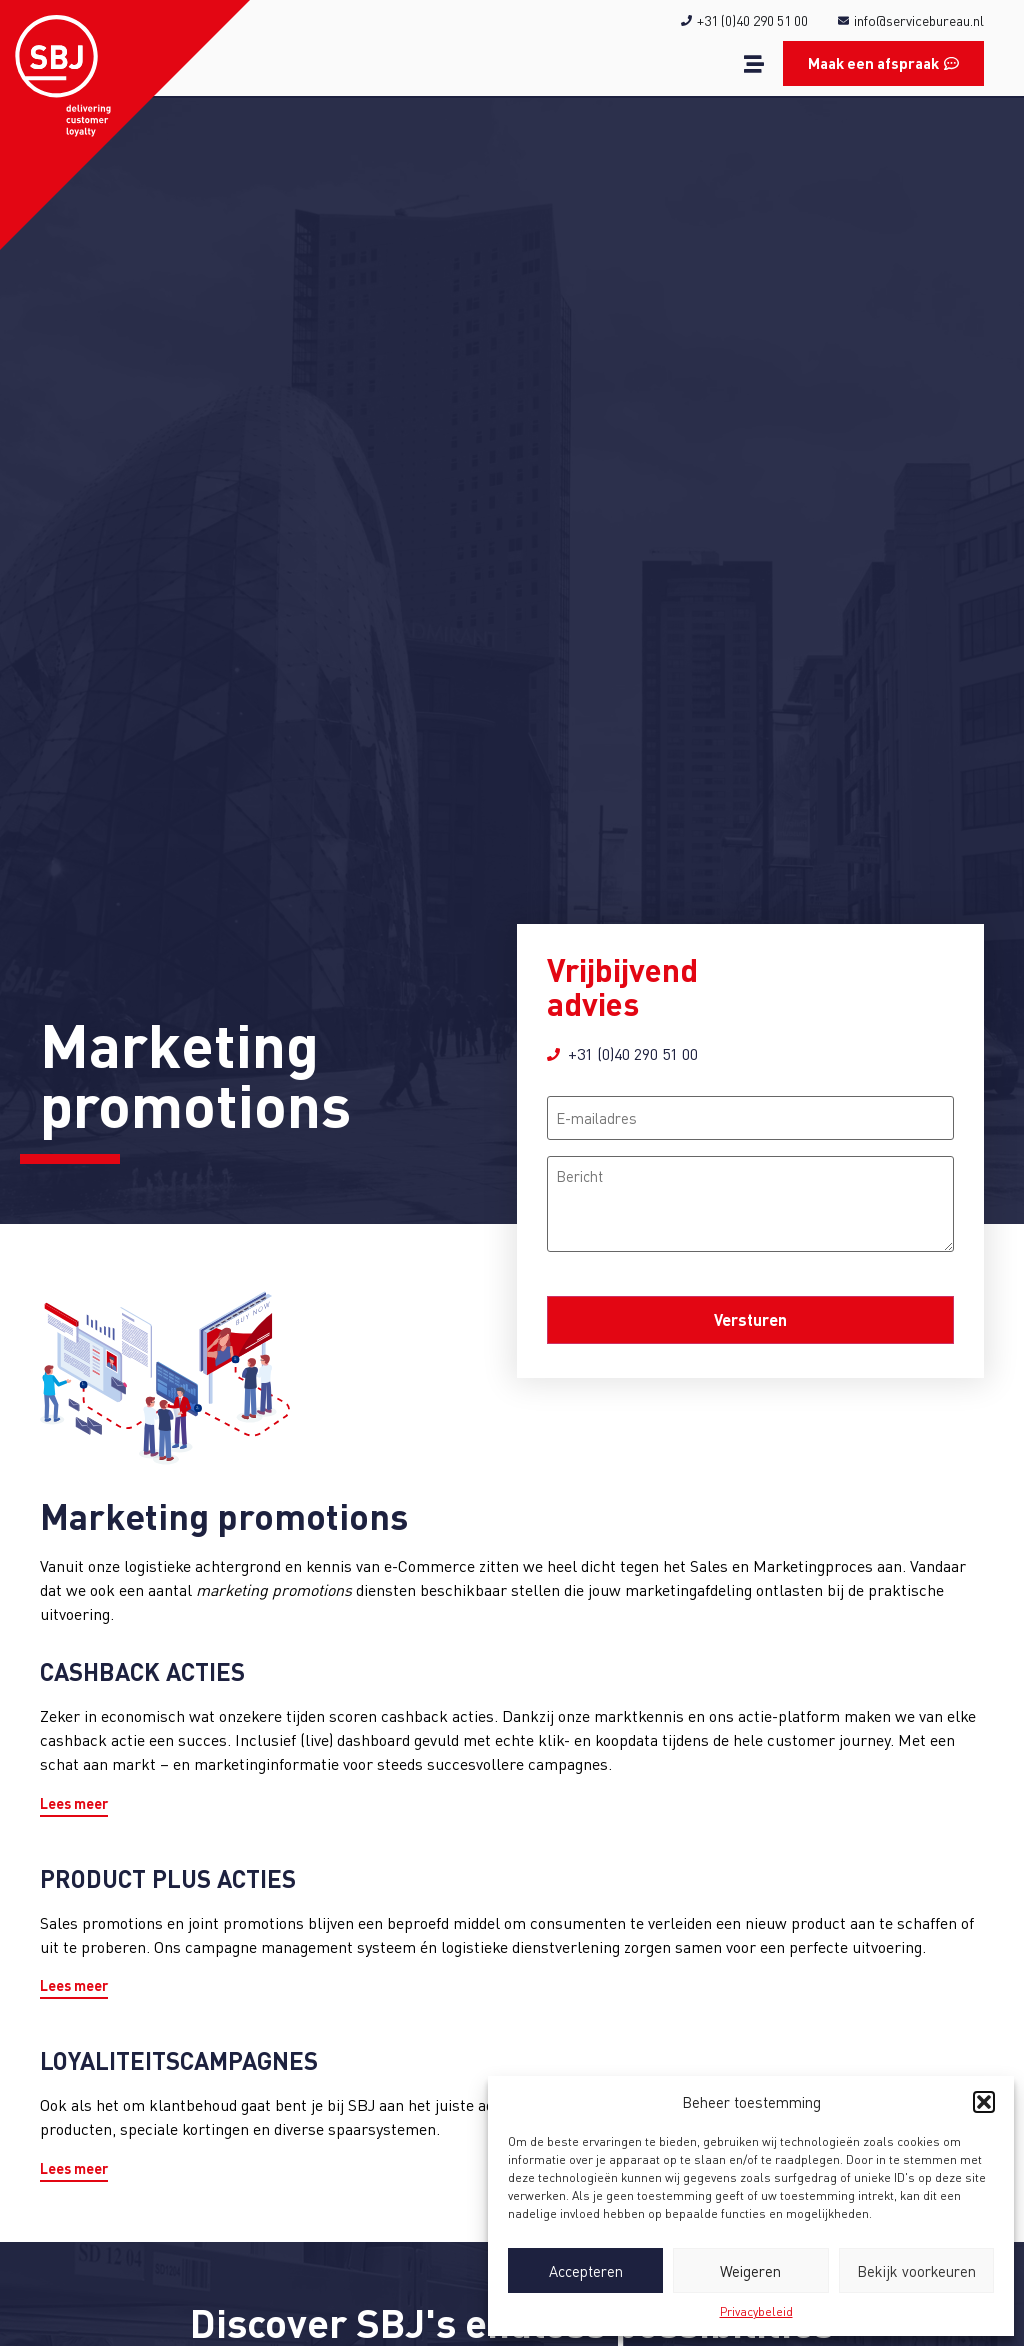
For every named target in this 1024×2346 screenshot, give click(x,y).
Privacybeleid (756, 2311)
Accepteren (586, 2271)
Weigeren (750, 2271)
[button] (984, 2102)
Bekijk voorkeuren (916, 2271)
